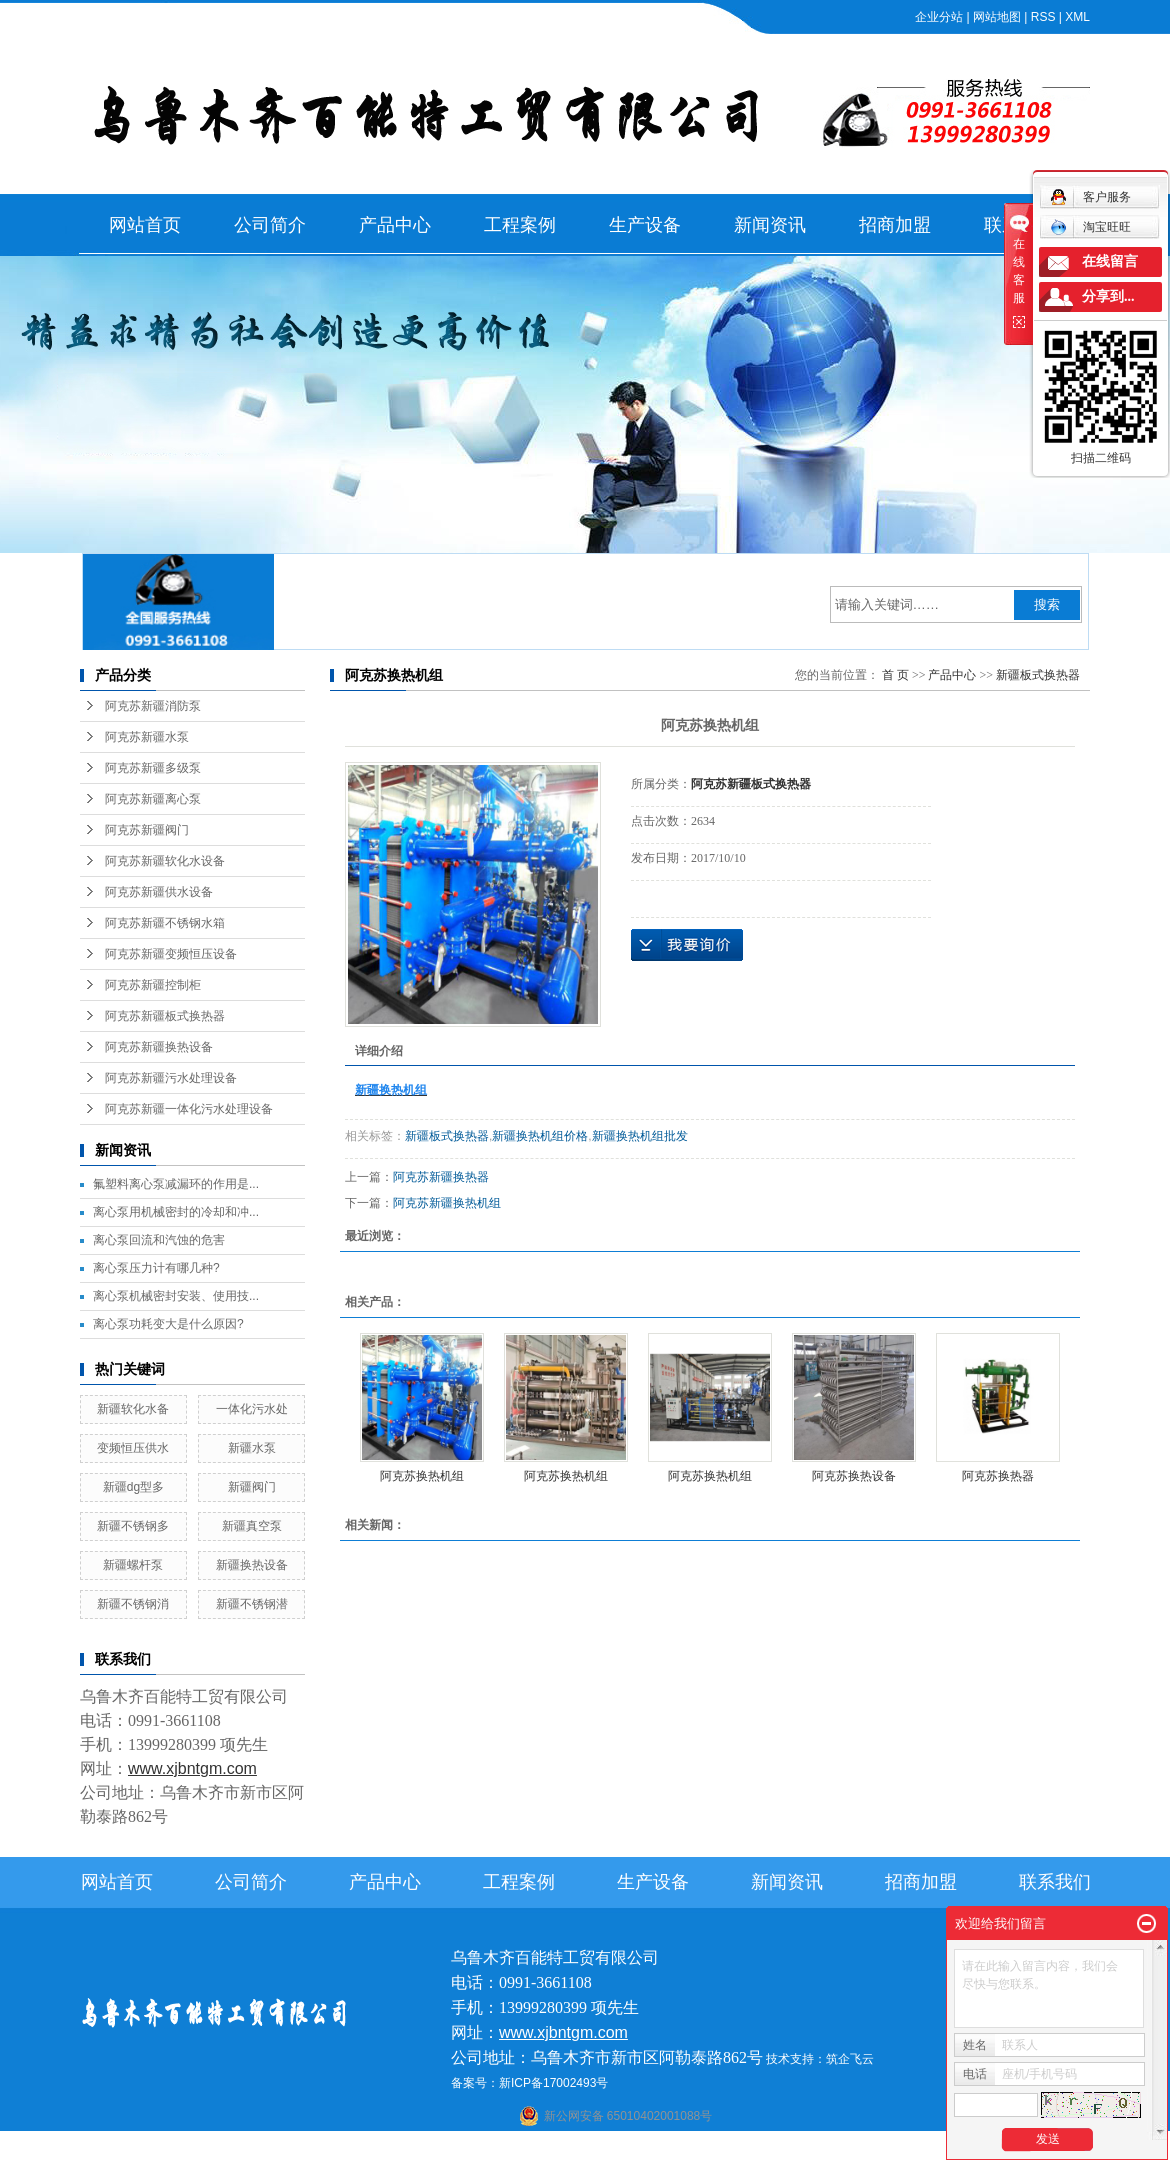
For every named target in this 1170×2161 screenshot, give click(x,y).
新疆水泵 (252, 1448)
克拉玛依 (844, 2148)
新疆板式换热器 (1038, 675)
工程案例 (520, 225)
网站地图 (997, 17)
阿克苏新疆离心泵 (153, 799)
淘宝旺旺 (1090, 227)
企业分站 (939, 17)
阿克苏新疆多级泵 (153, 768)
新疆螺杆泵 (133, 1565)
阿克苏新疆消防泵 (153, 706)
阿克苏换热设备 (854, 1476)
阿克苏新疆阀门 (147, 830)
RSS (1043, 17)
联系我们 (1055, 1882)
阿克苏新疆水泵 (147, 737)
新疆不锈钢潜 (252, 1604)
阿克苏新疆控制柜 (153, 985)
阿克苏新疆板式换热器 (165, 1016)
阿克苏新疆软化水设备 (165, 861)
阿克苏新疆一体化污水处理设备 (189, 1109)
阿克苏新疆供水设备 (159, 892)
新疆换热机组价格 (540, 1136)
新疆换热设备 (252, 1565)
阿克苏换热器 (998, 1476)
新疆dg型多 (133, 1487)
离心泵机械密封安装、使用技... (176, 1296)
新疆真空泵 (252, 1526)
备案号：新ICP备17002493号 (529, 2083)
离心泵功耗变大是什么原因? (168, 1324)
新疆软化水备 (133, 1409)
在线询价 (687, 945)
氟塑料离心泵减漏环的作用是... (176, 1184)
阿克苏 (599, 2148)
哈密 (672, 2148)
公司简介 (270, 225)
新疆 (750, 2148)
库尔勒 (638, 2148)
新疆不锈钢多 (133, 1526)
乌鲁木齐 (711, 2148)
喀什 (566, 2148)
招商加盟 (895, 225)
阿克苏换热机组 (422, 1476)
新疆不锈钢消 (133, 1604)
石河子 (532, 2148)
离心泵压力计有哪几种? (156, 1268)
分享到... (1108, 296)
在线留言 (1110, 261)
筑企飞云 (850, 2059)
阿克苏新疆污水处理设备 (171, 1078)
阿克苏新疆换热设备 (159, 1047)
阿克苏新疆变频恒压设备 (171, 954)
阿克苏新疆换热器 (441, 1177)
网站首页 (145, 225)
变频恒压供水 (133, 1448)
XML (1077, 17)
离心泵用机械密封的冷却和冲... (176, 1212)
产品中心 (395, 225)
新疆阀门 (252, 1487)
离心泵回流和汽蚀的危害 (159, 1240)
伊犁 (778, 2148)
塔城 (805, 2148)
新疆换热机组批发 (640, 1136)
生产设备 (645, 225)
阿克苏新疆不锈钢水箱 (165, 923)
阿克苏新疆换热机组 (447, 1203)
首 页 (895, 675)
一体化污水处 (252, 1409)
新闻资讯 (770, 225)
